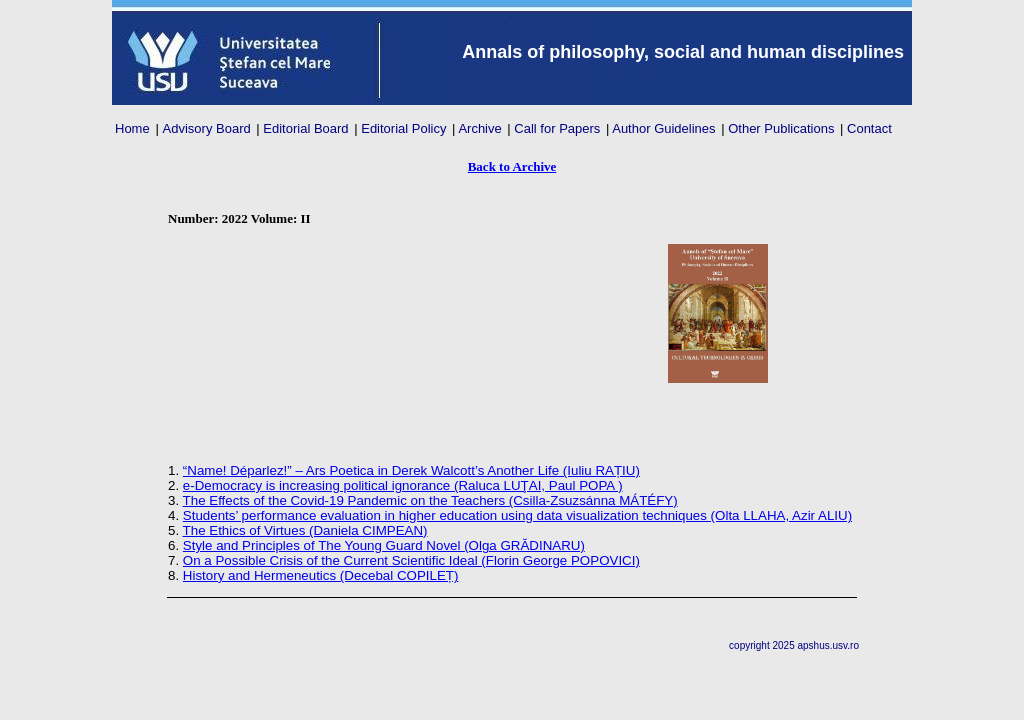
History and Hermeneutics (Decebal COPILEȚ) (321, 575)
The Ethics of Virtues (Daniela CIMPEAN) (305, 530)
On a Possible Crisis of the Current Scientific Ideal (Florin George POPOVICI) (411, 560)
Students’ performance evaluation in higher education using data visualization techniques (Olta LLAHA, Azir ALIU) (517, 515)
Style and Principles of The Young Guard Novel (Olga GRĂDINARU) (384, 545)
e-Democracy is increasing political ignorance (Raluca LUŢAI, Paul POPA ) (403, 485)
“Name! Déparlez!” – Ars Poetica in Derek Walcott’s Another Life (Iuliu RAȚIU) (411, 470)
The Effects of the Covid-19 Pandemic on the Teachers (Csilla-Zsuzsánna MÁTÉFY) (430, 500)
